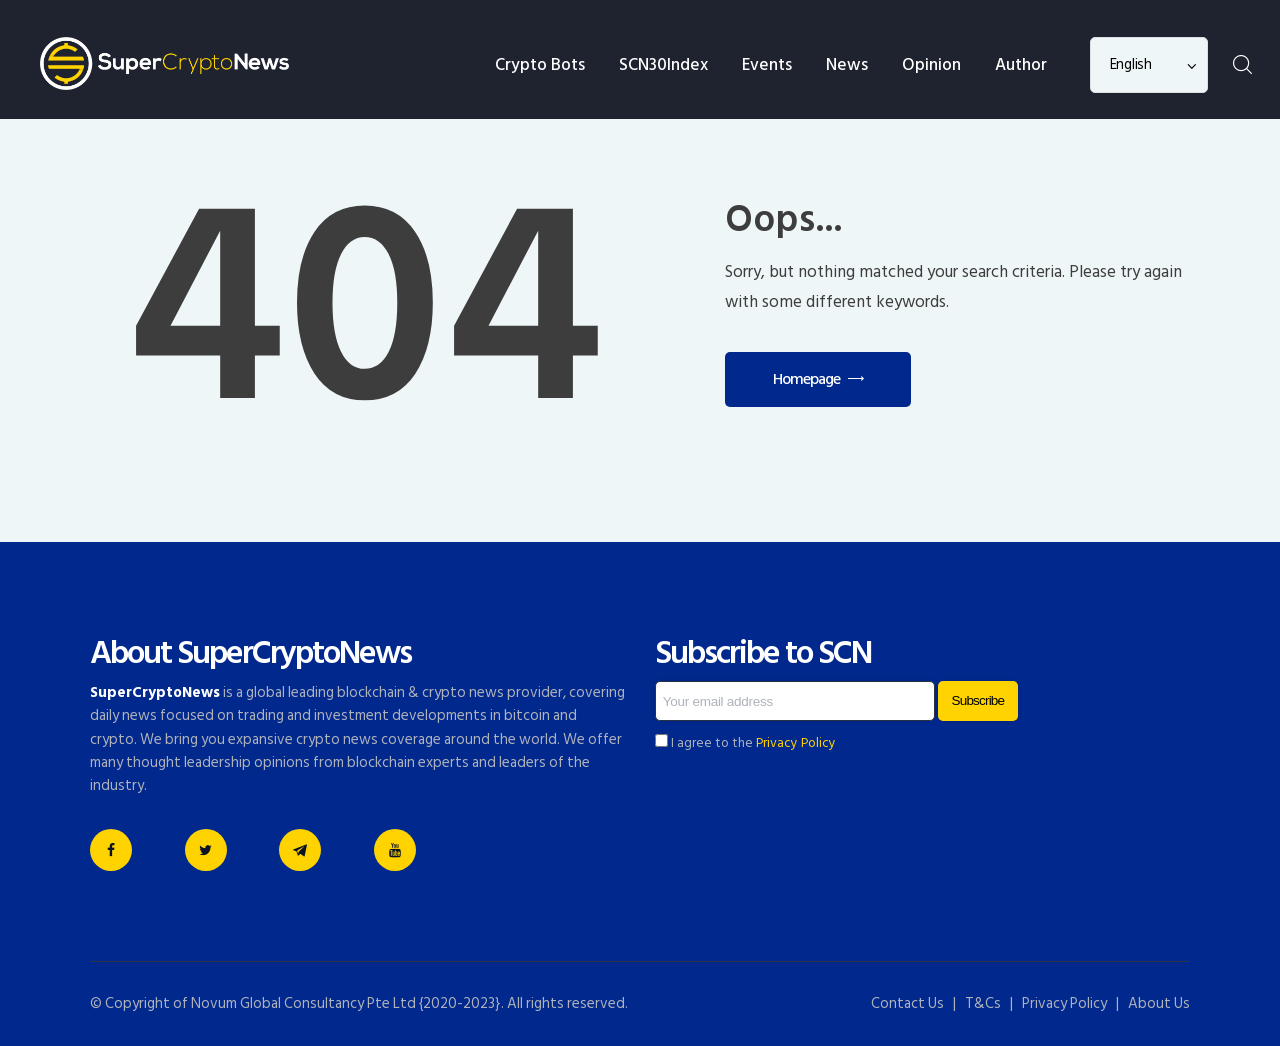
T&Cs (983, 1003)
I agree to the (745, 743)
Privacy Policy (796, 743)
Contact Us (907, 1003)
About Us (1159, 1003)
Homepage (806, 379)
